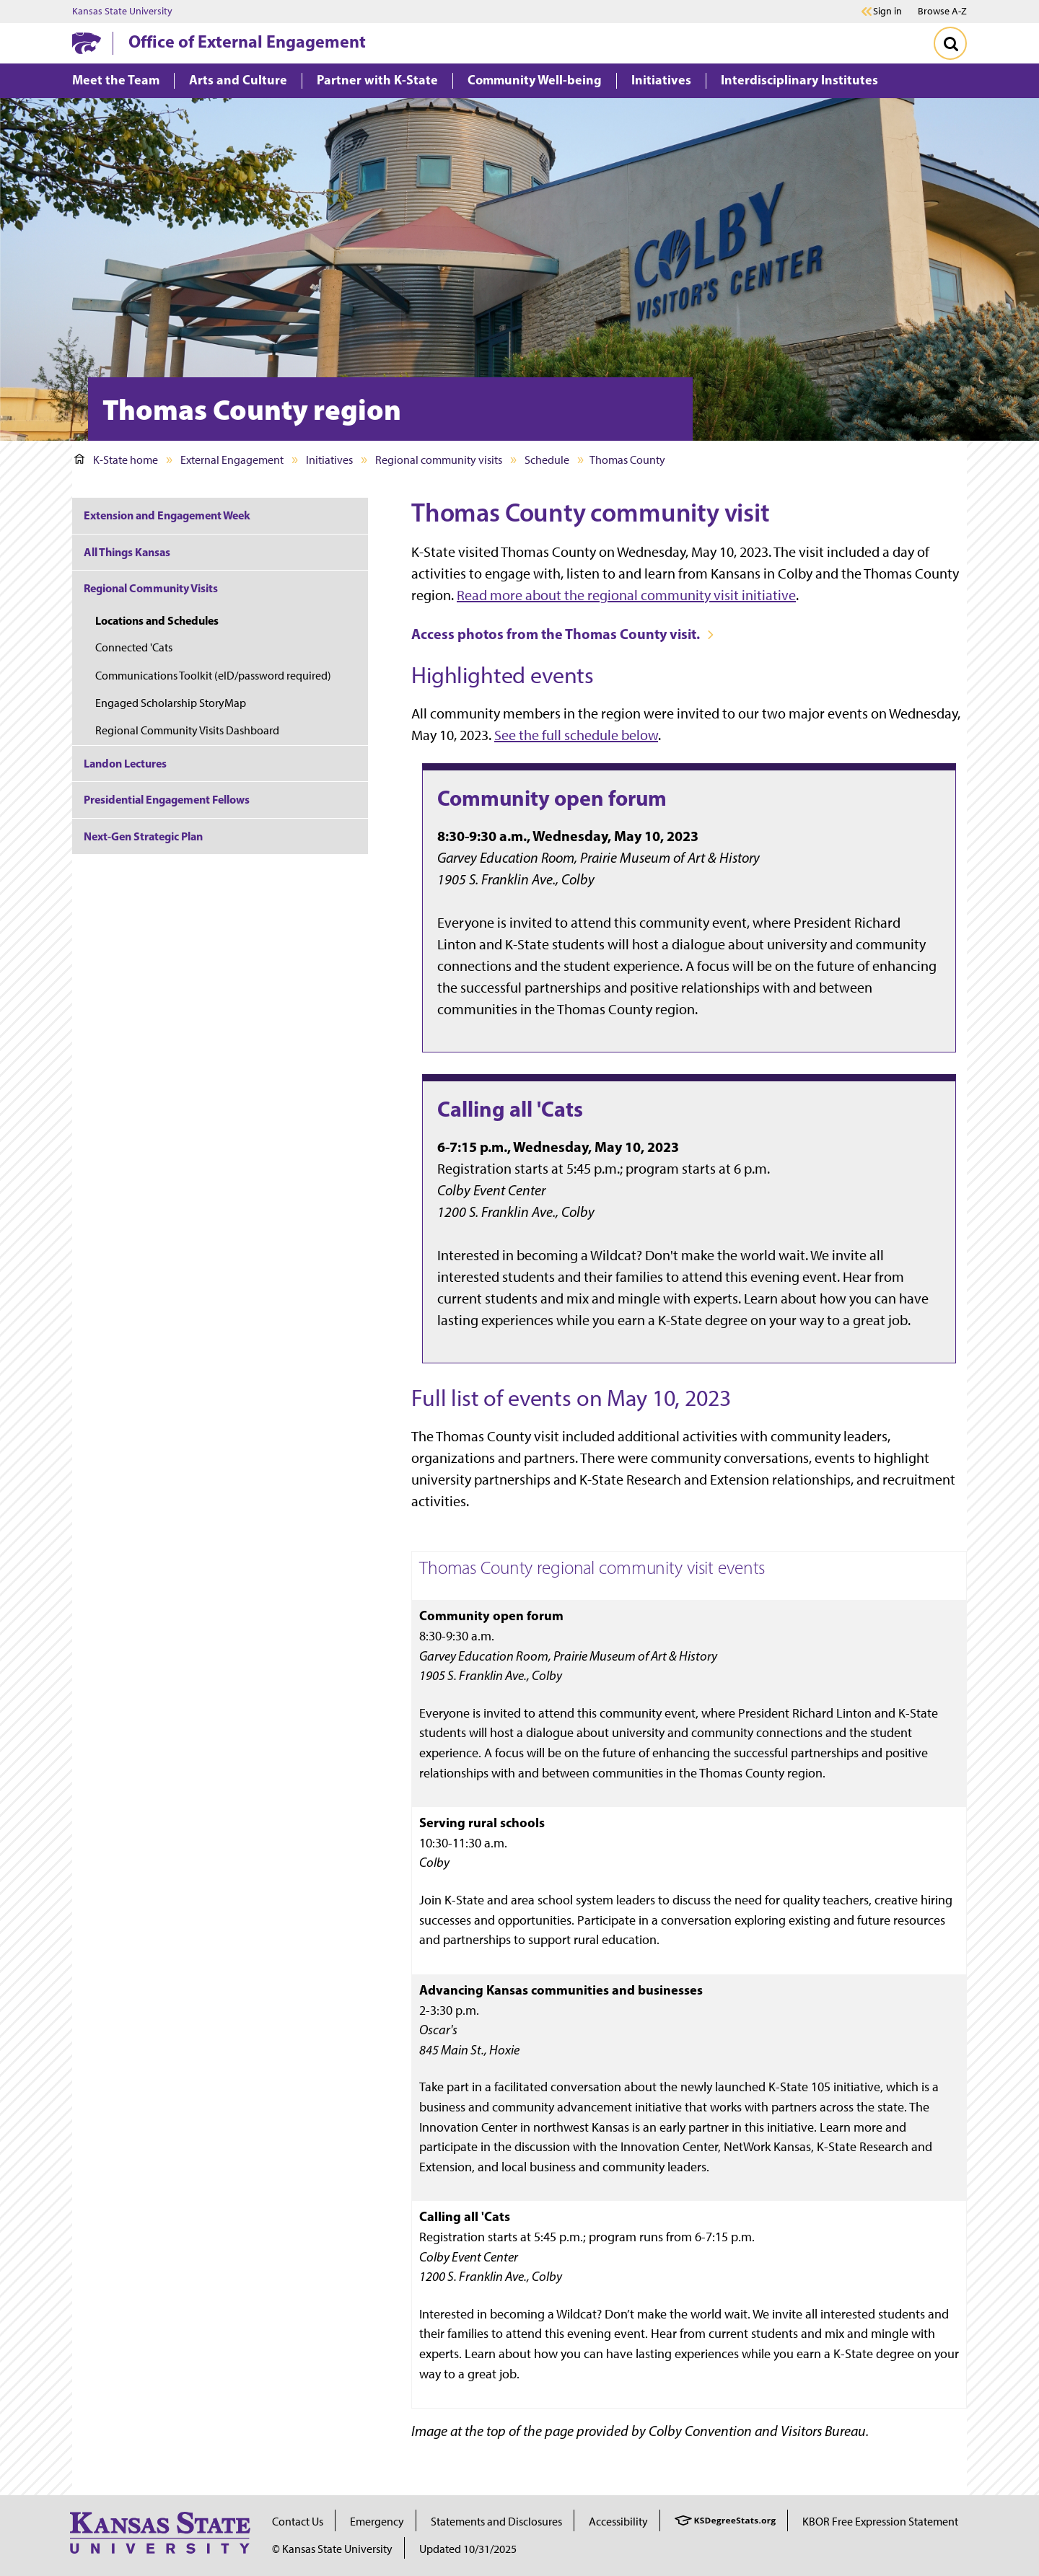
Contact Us (297, 2521)
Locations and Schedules (157, 620)
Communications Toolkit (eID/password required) (213, 675)
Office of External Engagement (247, 41)
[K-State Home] (86, 43)
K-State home (116, 460)
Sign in (887, 11)
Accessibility (618, 2521)
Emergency (377, 2521)
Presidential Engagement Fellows (167, 799)
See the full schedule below (576, 735)
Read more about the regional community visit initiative (626, 595)
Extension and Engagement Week (167, 515)
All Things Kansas (127, 552)
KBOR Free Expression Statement (880, 2521)
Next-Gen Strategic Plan (143, 836)
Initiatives (329, 460)
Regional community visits (438, 460)
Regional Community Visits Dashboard (187, 730)
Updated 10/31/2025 (468, 2549)
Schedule (547, 460)
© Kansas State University (332, 2549)
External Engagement (232, 460)
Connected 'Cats (133, 647)
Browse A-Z (942, 11)
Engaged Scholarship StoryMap (170, 703)
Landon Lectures (125, 763)
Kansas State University (122, 11)
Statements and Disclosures (496, 2521)
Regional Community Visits (151, 588)
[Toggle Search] (950, 43)
